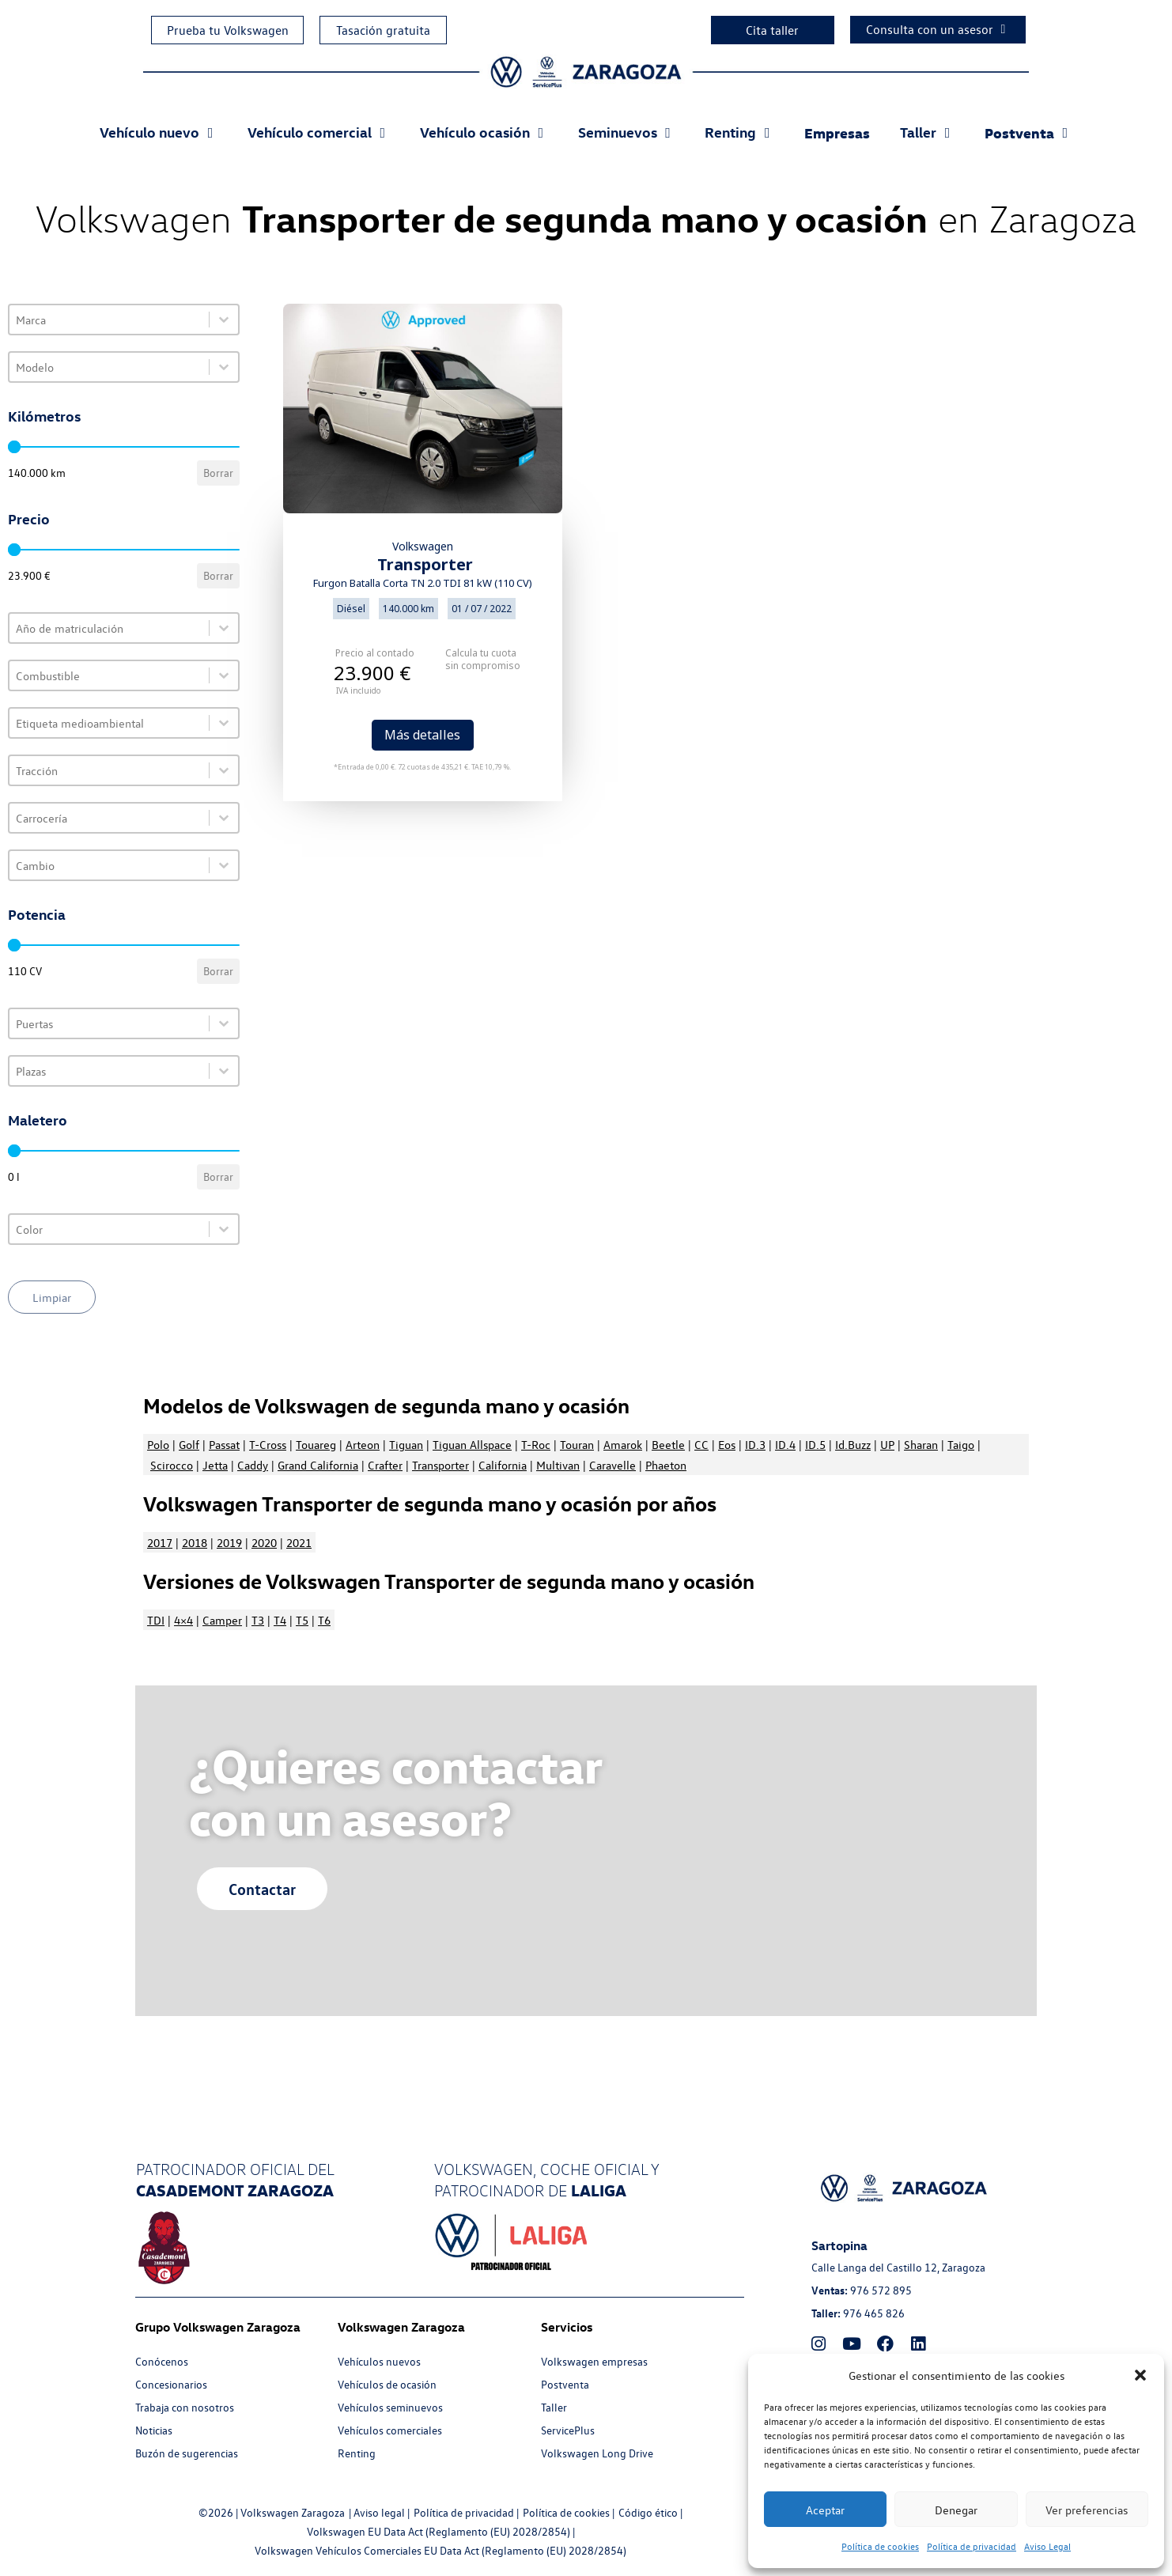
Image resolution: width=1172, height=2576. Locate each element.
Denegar (956, 2509)
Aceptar (825, 2509)
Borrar (218, 472)
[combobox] (109, 319)
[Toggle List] (224, 319)
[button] (1140, 2375)
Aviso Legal (1047, 2546)
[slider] (14, 447)
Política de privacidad (971, 2546)
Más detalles (422, 734)
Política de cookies (880, 2546)
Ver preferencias (1086, 2509)
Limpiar (51, 1297)
